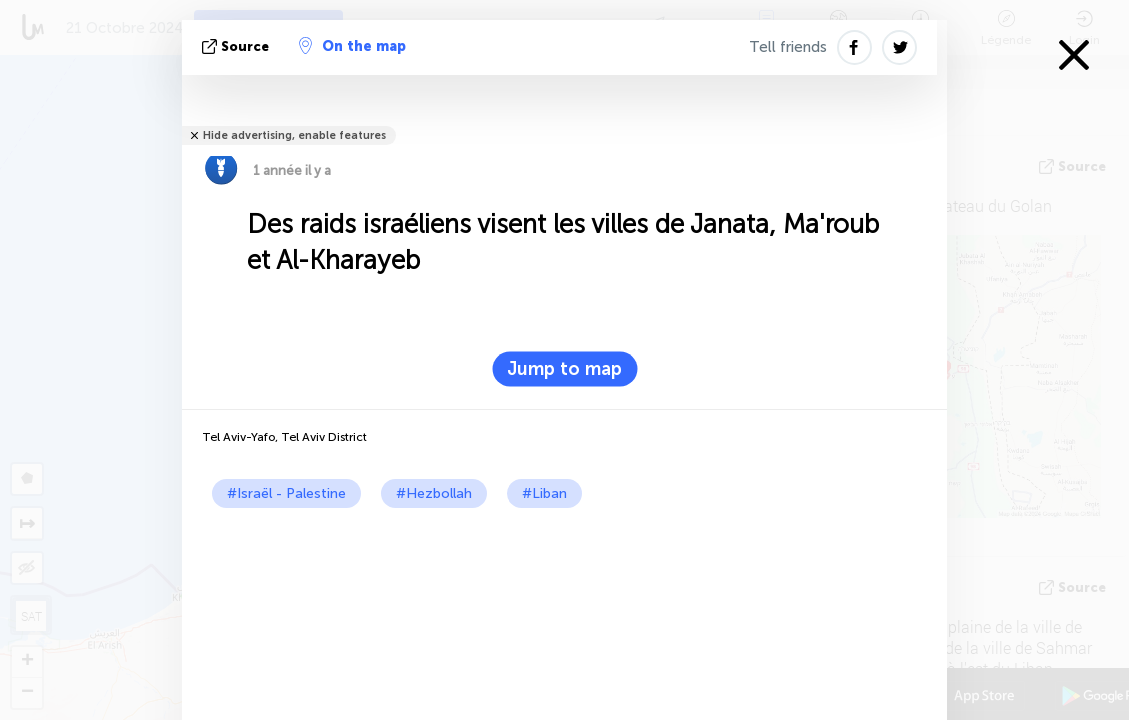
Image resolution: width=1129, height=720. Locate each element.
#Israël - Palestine (286, 493)
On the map (352, 46)
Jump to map (564, 369)
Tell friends (788, 47)
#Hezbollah (434, 493)
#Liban (544, 493)
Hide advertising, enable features (294, 135)
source (237, 46)
